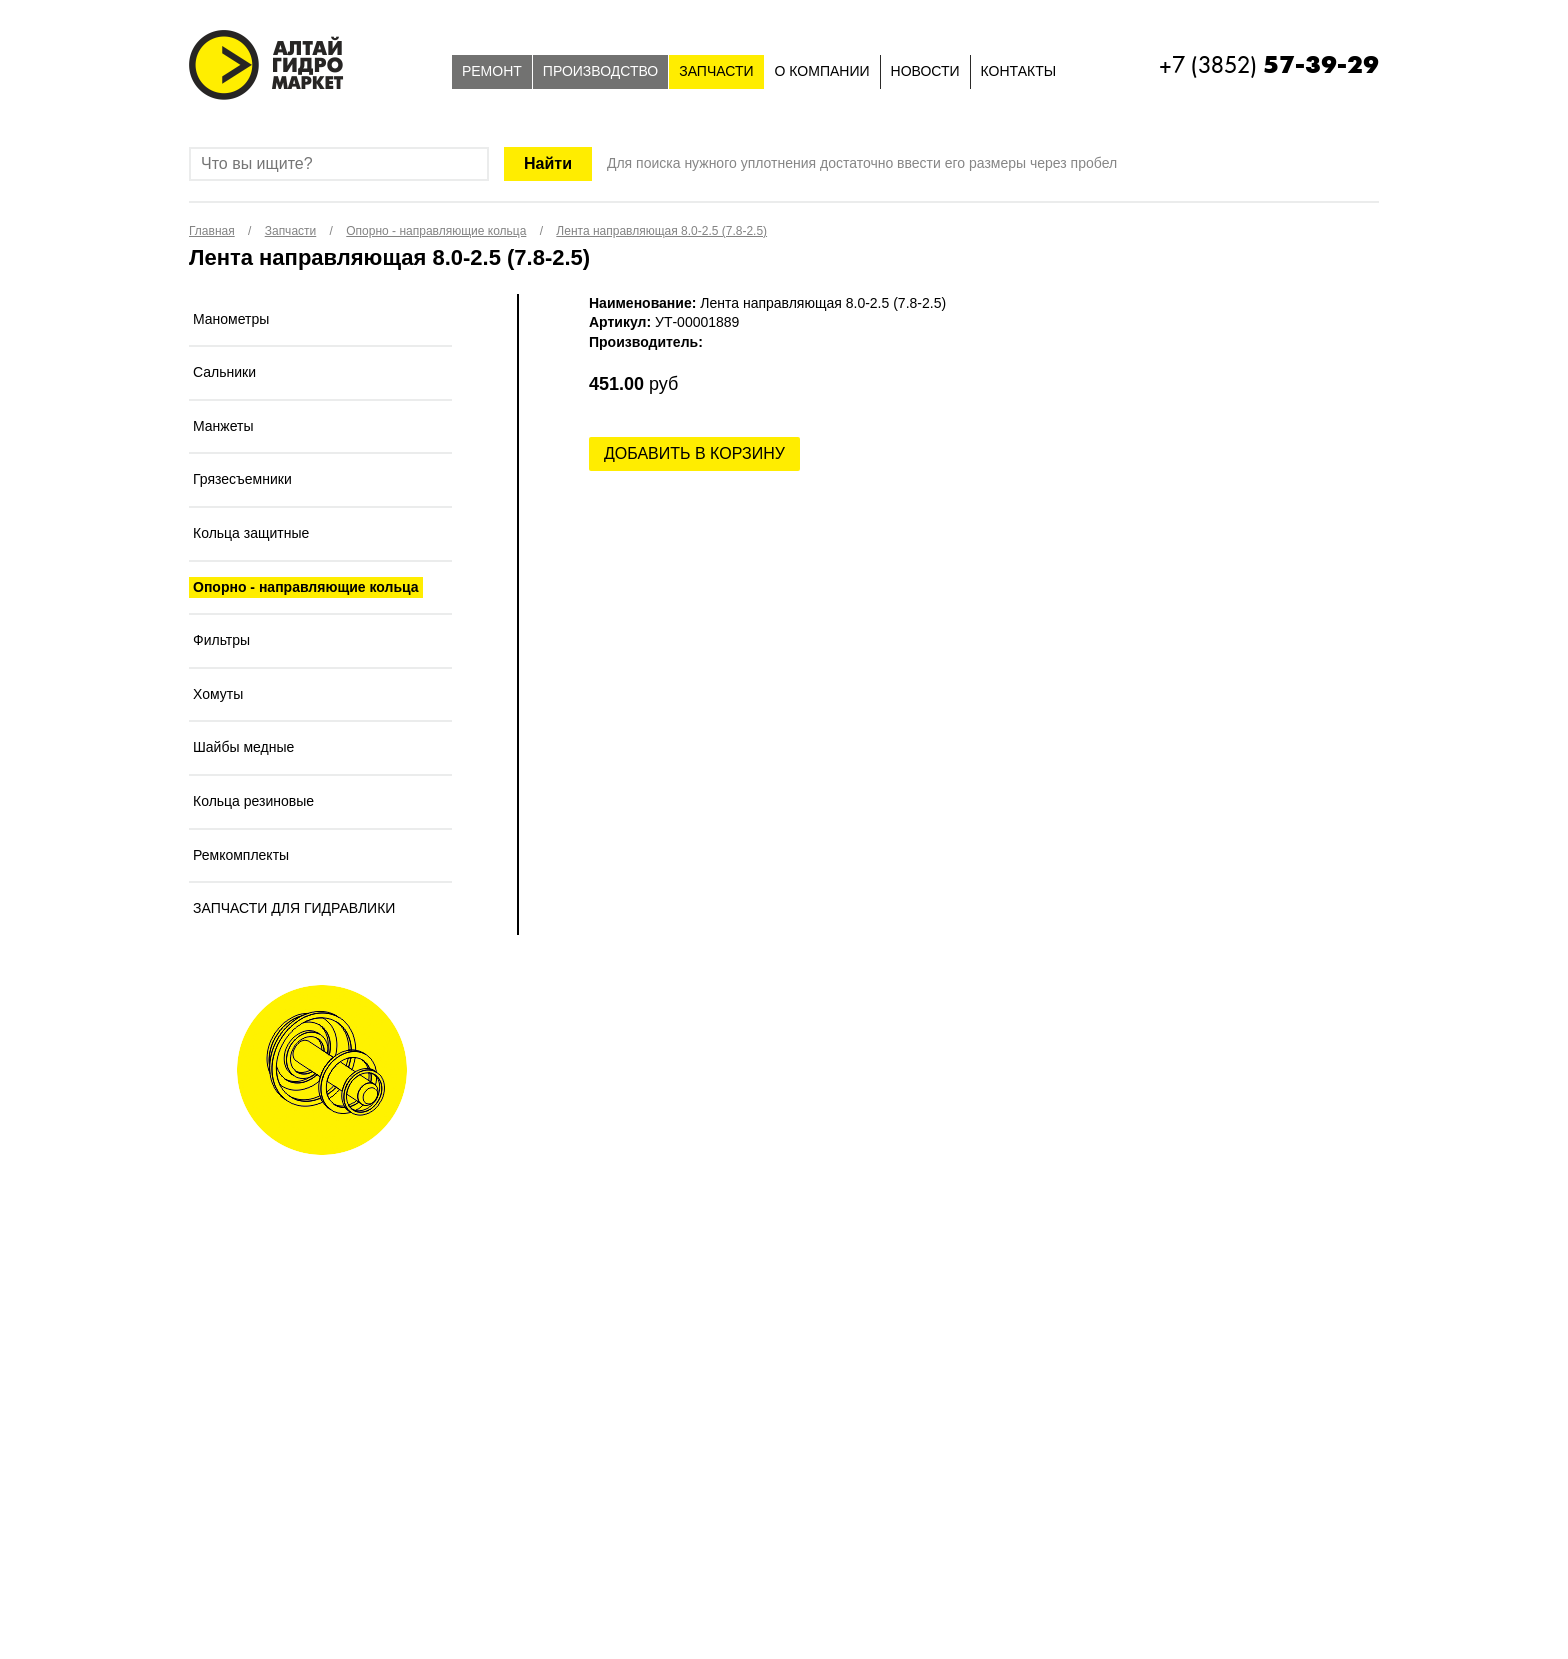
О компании (822, 71)
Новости (925, 71)
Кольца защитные (251, 533)
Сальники (224, 372)
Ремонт (492, 71)
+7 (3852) (1269, 65)
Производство (600, 71)
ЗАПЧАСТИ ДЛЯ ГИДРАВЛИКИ (294, 908)
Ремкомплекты (241, 855)
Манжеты (223, 426)
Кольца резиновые (253, 801)
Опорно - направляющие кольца (306, 587)
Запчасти (716, 71)
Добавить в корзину (694, 453)
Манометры (231, 319)
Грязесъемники (242, 479)
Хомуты (218, 694)
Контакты (1019, 71)
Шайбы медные (243, 747)
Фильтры (221, 640)
